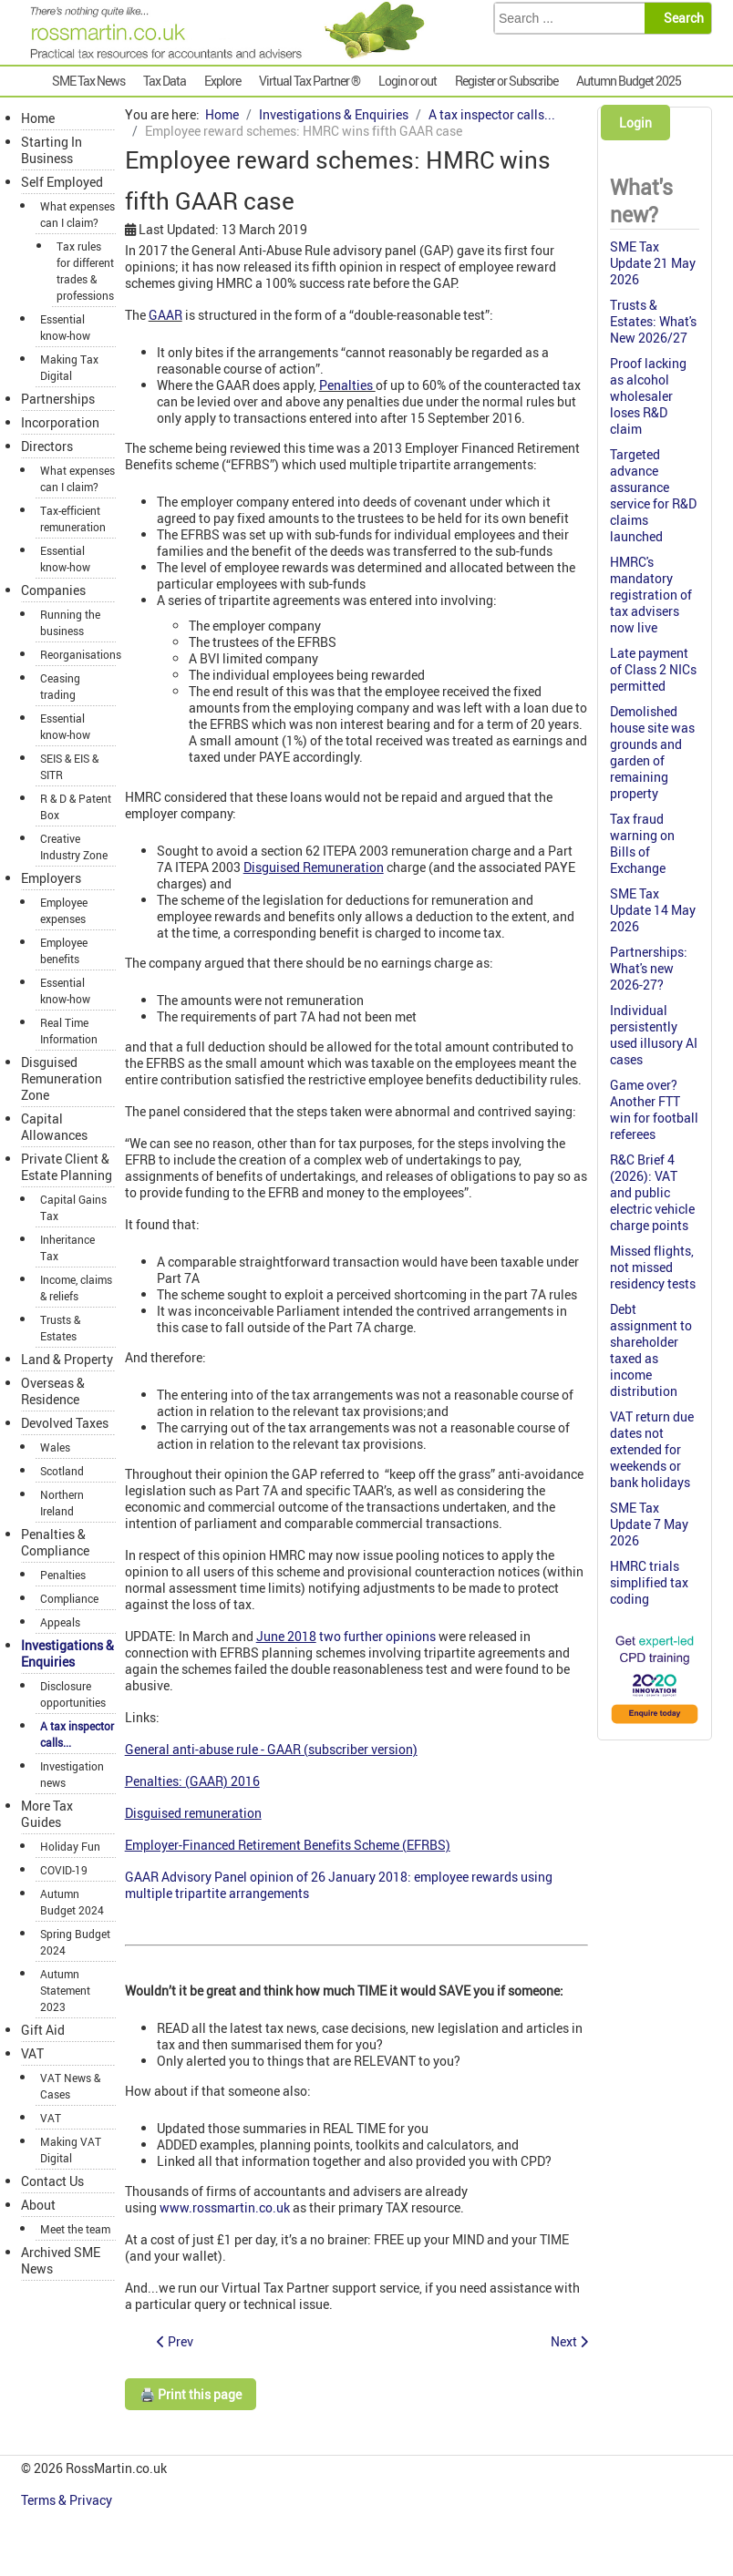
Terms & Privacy (68, 2500)
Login (635, 122)
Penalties (347, 385)
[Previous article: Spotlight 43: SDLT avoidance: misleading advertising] (175, 2341)
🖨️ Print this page (190, 2394)
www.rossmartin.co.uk (225, 2207)
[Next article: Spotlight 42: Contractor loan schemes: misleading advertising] (569, 2341)
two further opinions (377, 1636)
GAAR (165, 314)
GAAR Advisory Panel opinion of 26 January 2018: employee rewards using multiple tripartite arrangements (338, 1885)
